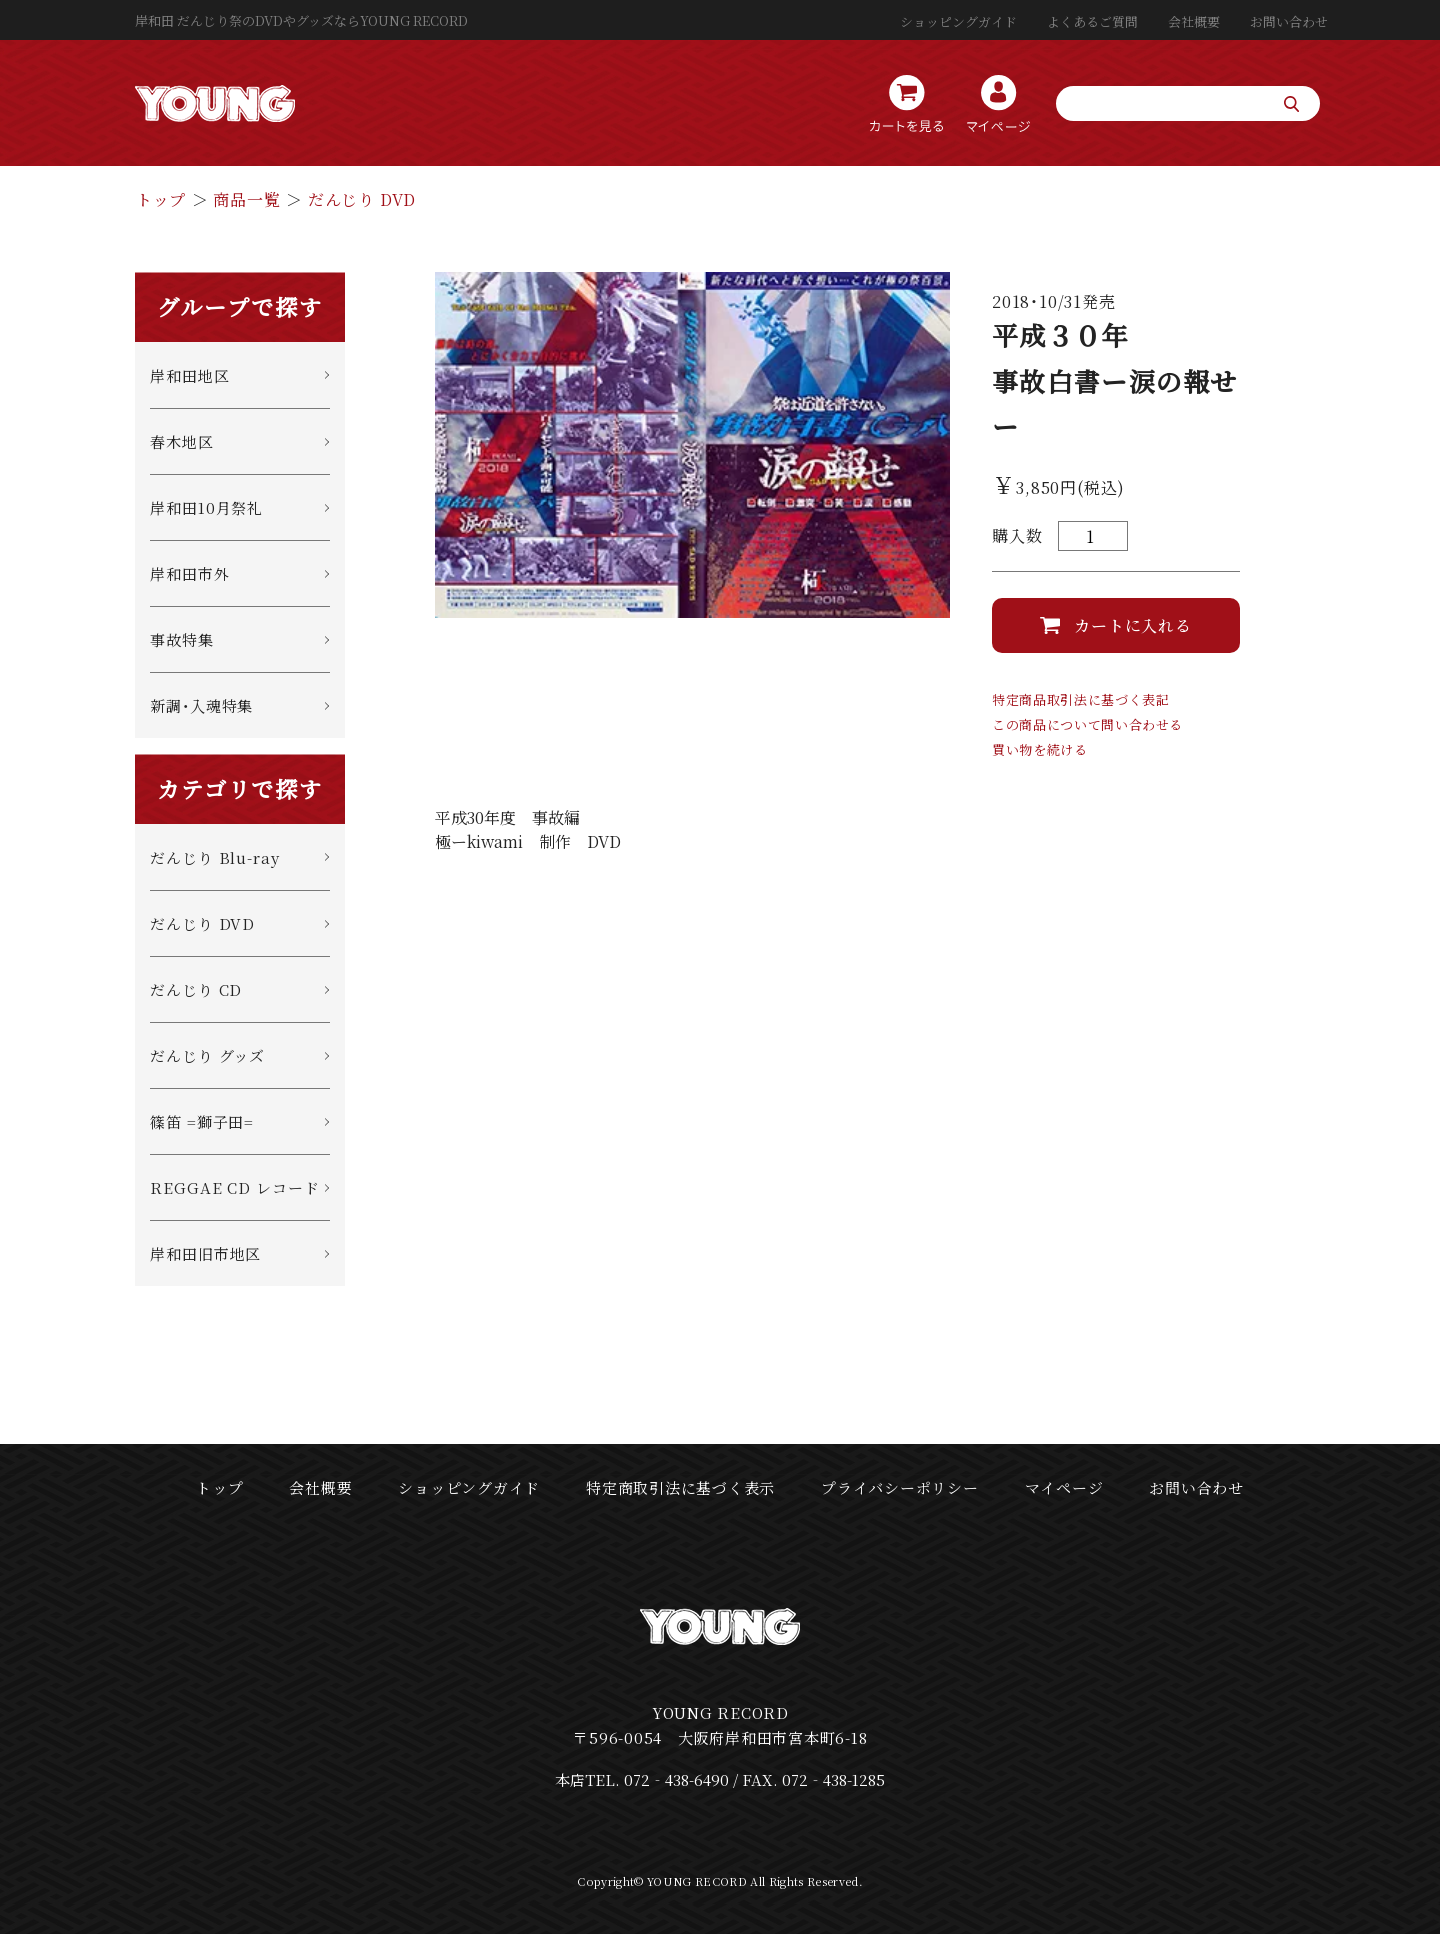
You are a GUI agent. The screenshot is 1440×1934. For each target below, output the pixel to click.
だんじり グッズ (207, 1055)
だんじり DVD (362, 199)
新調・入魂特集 (201, 705)
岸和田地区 (190, 375)
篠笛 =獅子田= (202, 1121)
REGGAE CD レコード (235, 1187)
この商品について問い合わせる (1087, 724)
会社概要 (1194, 21)
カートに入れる (1133, 625)
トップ (161, 199)
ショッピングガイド (958, 21)
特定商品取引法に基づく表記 (1080, 699)
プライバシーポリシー (900, 1487)
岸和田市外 (190, 573)
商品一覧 (246, 199)
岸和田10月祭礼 (206, 507)
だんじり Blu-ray (215, 857)
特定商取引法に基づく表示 (680, 1487)
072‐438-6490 (676, 1779)
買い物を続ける (1040, 749)
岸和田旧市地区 (205, 1253)
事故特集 (182, 639)
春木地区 (182, 441)
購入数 (1017, 536)
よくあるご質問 (1092, 21)
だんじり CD (196, 989)
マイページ (1064, 1487)
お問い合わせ (1289, 21)
